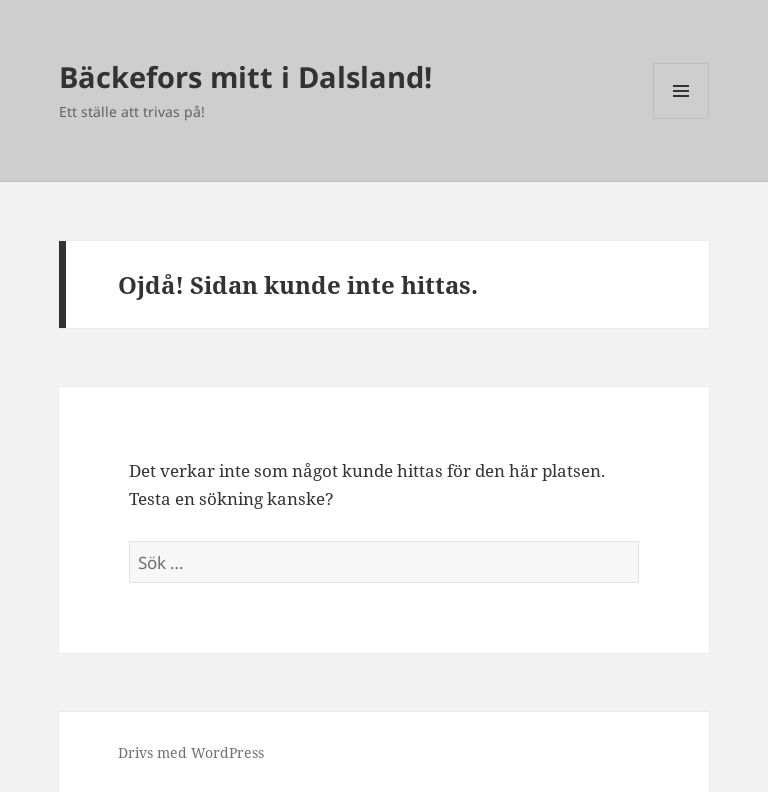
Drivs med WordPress (191, 752)
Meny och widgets (681, 118)
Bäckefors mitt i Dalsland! (245, 76)
